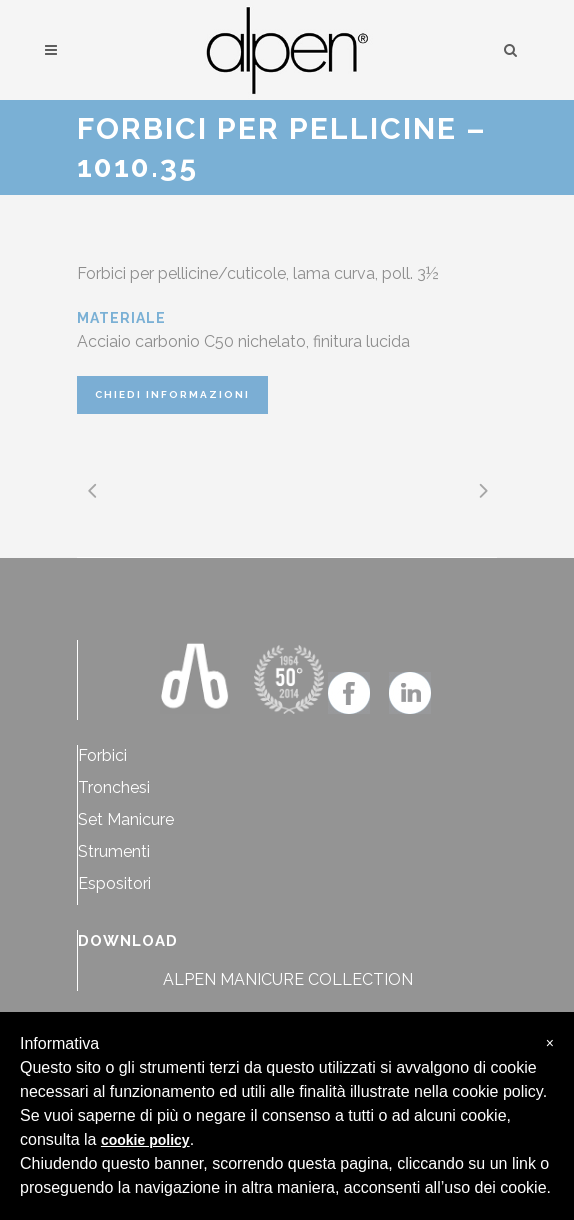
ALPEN (189, 979)
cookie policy (145, 1140)
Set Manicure (126, 819)
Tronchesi (114, 787)
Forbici (102, 755)
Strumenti (114, 851)
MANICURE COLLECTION (316, 979)
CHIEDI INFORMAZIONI (172, 394)
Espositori (114, 883)
